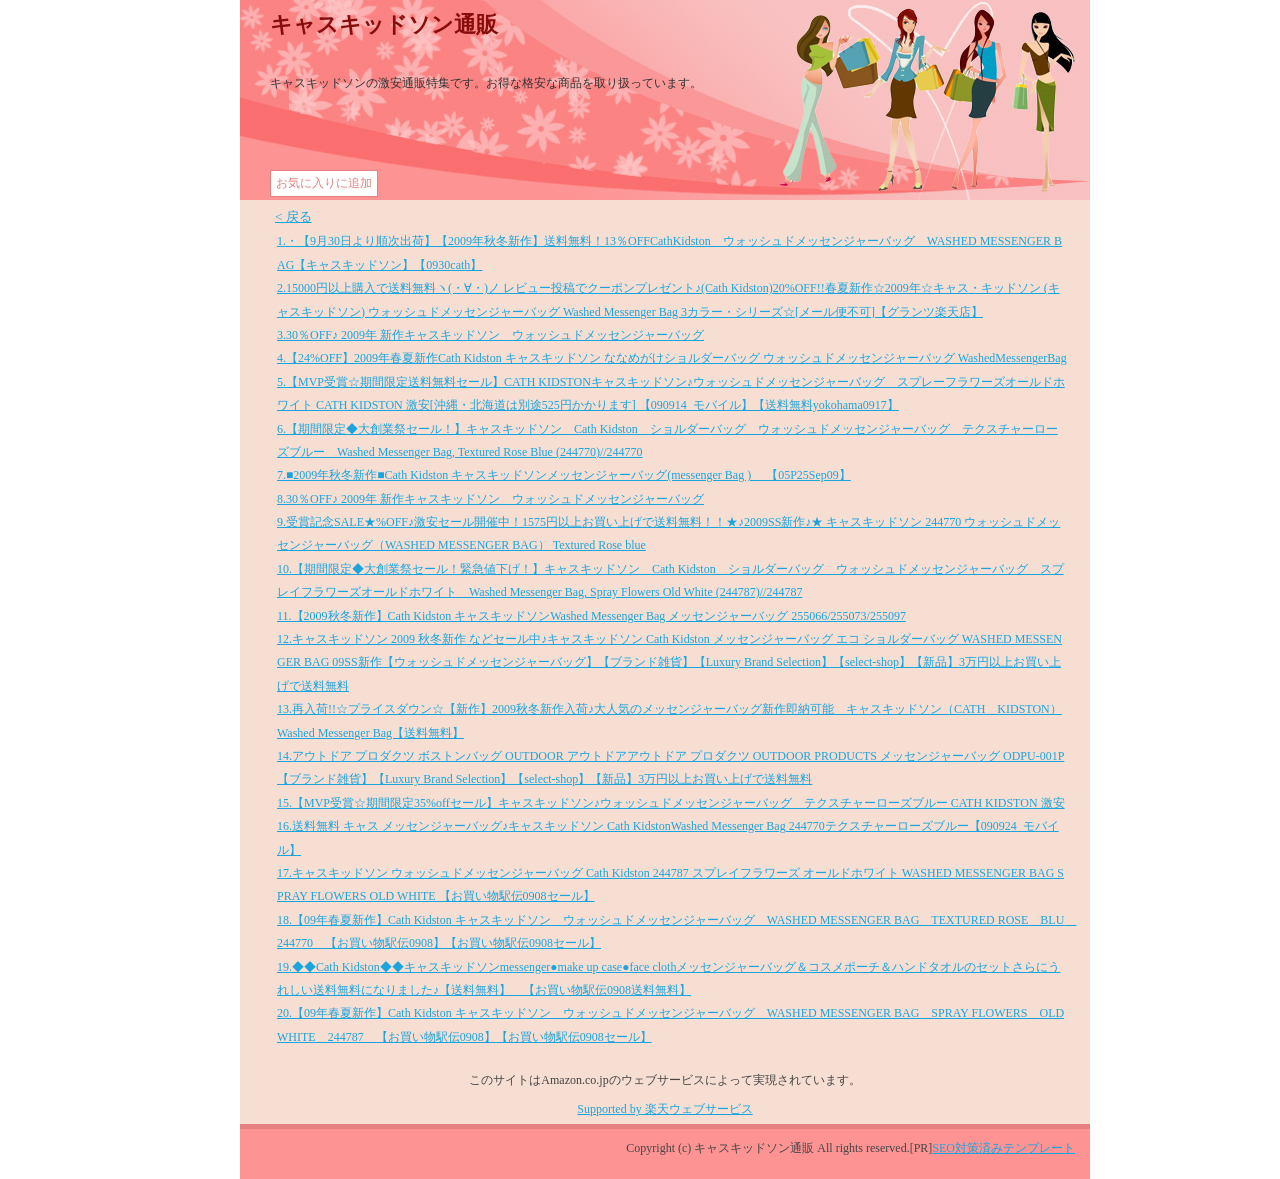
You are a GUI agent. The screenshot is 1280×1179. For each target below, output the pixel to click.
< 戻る (293, 216)
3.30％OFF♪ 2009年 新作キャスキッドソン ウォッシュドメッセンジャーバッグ (490, 335)
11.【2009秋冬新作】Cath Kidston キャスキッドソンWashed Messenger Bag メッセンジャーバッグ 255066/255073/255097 (591, 616)
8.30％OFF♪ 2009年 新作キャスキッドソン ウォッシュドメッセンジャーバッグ (490, 499)
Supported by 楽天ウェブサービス (664, 1109)
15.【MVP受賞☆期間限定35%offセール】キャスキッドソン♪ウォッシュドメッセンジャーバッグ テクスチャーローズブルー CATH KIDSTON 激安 (671, 803)
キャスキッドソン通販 (384, 24)
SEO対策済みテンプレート (1003, 1148)
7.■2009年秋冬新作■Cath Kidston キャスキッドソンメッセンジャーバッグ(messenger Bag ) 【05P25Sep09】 (564, 475)
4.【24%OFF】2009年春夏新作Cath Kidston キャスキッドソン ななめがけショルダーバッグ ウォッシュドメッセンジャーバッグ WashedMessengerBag (672, 358)
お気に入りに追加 (324, 183)
